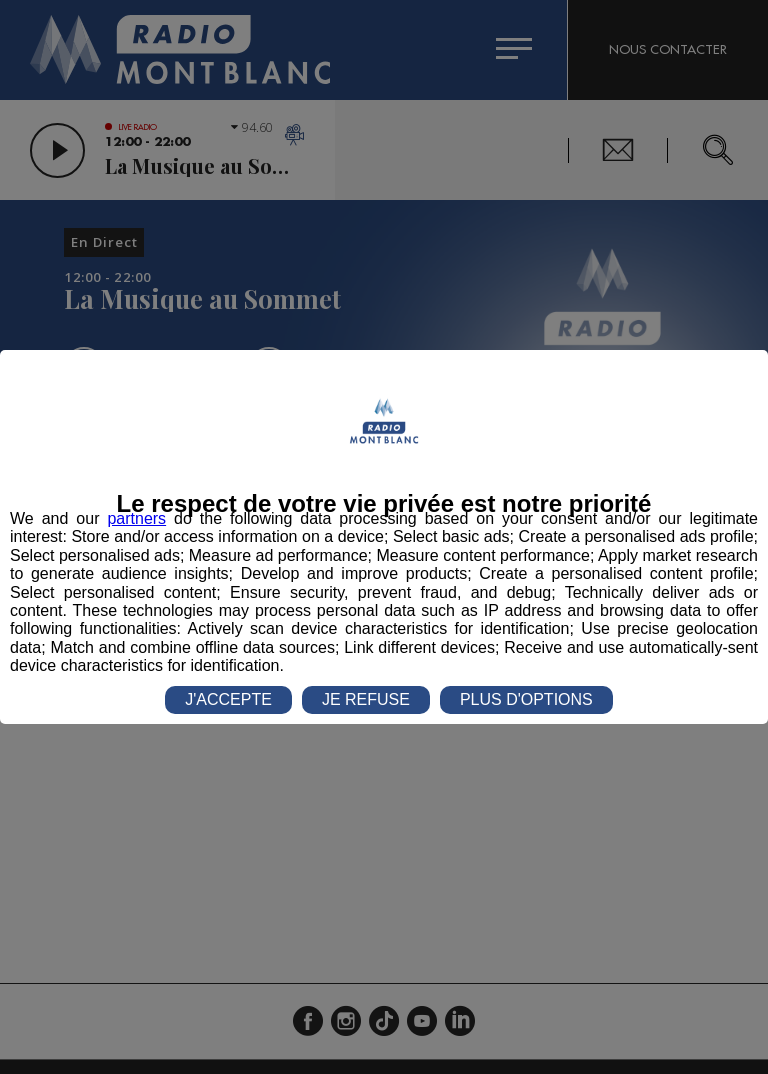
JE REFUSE (366, 699)
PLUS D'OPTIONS (526, 699)
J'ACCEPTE (228, 699)
